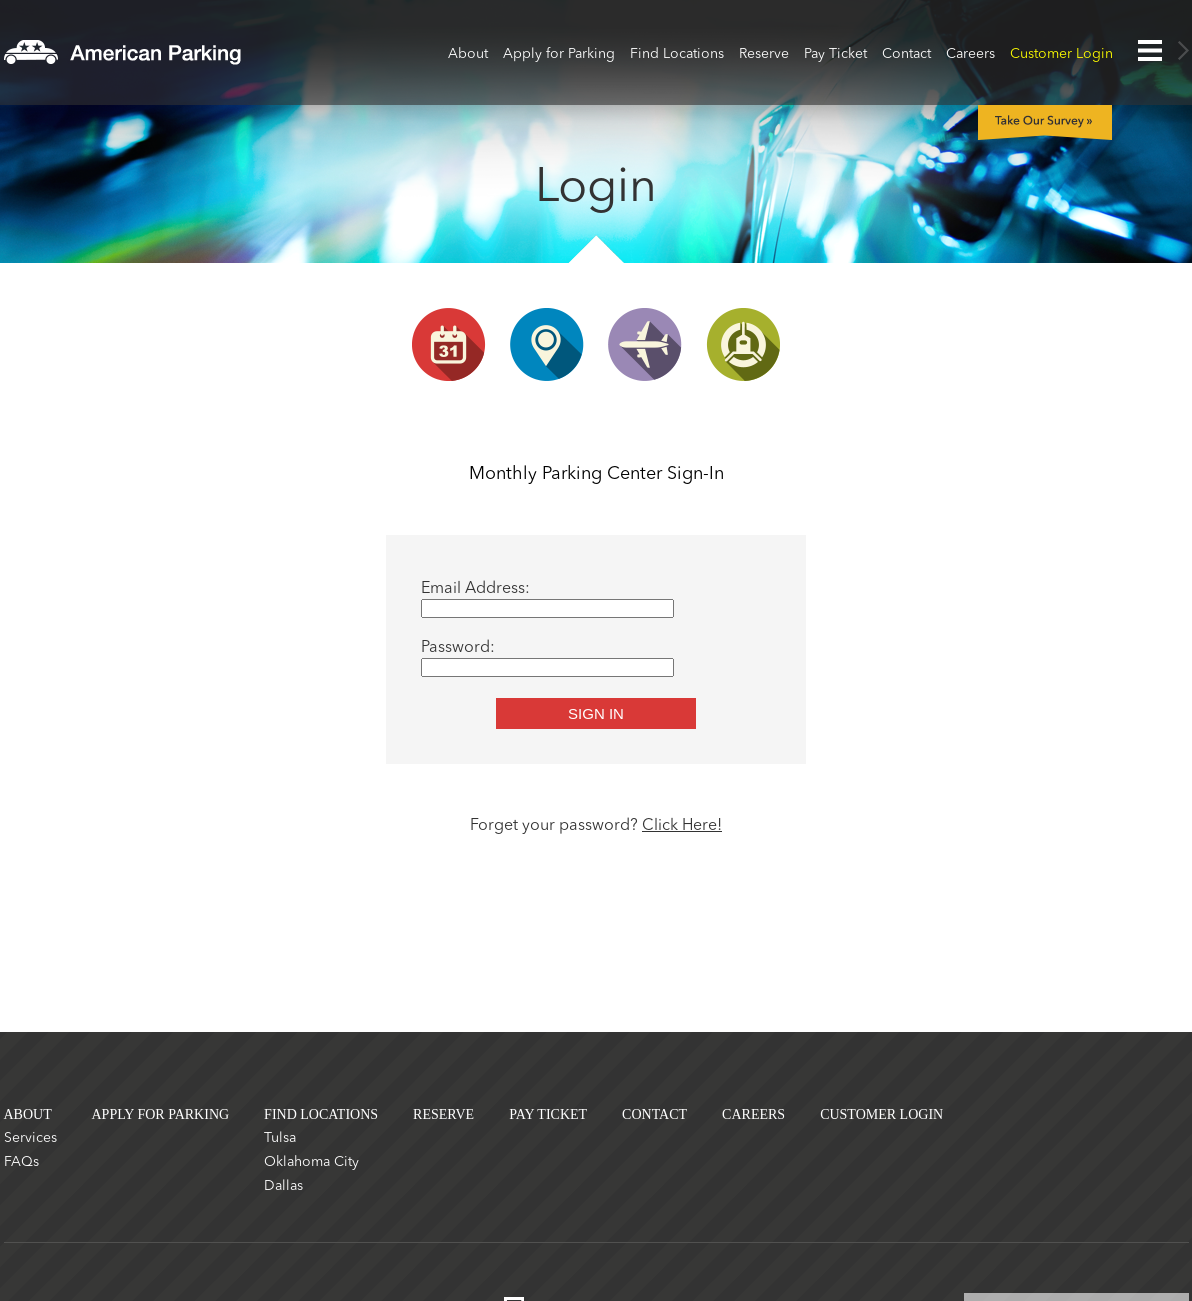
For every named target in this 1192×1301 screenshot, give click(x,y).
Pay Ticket (835, 54)
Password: (458, 648)
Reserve (764, 54)
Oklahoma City (311, 1162)
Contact (906, 54)
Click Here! (682, 826)
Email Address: (475, 589)
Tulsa (280, 1138)
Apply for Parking (559, 54)
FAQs (21, 1162)
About (468, 54)
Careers (970, 54)
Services (30, 1138)
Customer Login (1061, 54)
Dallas (283, 1186)
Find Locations (677, 54)
